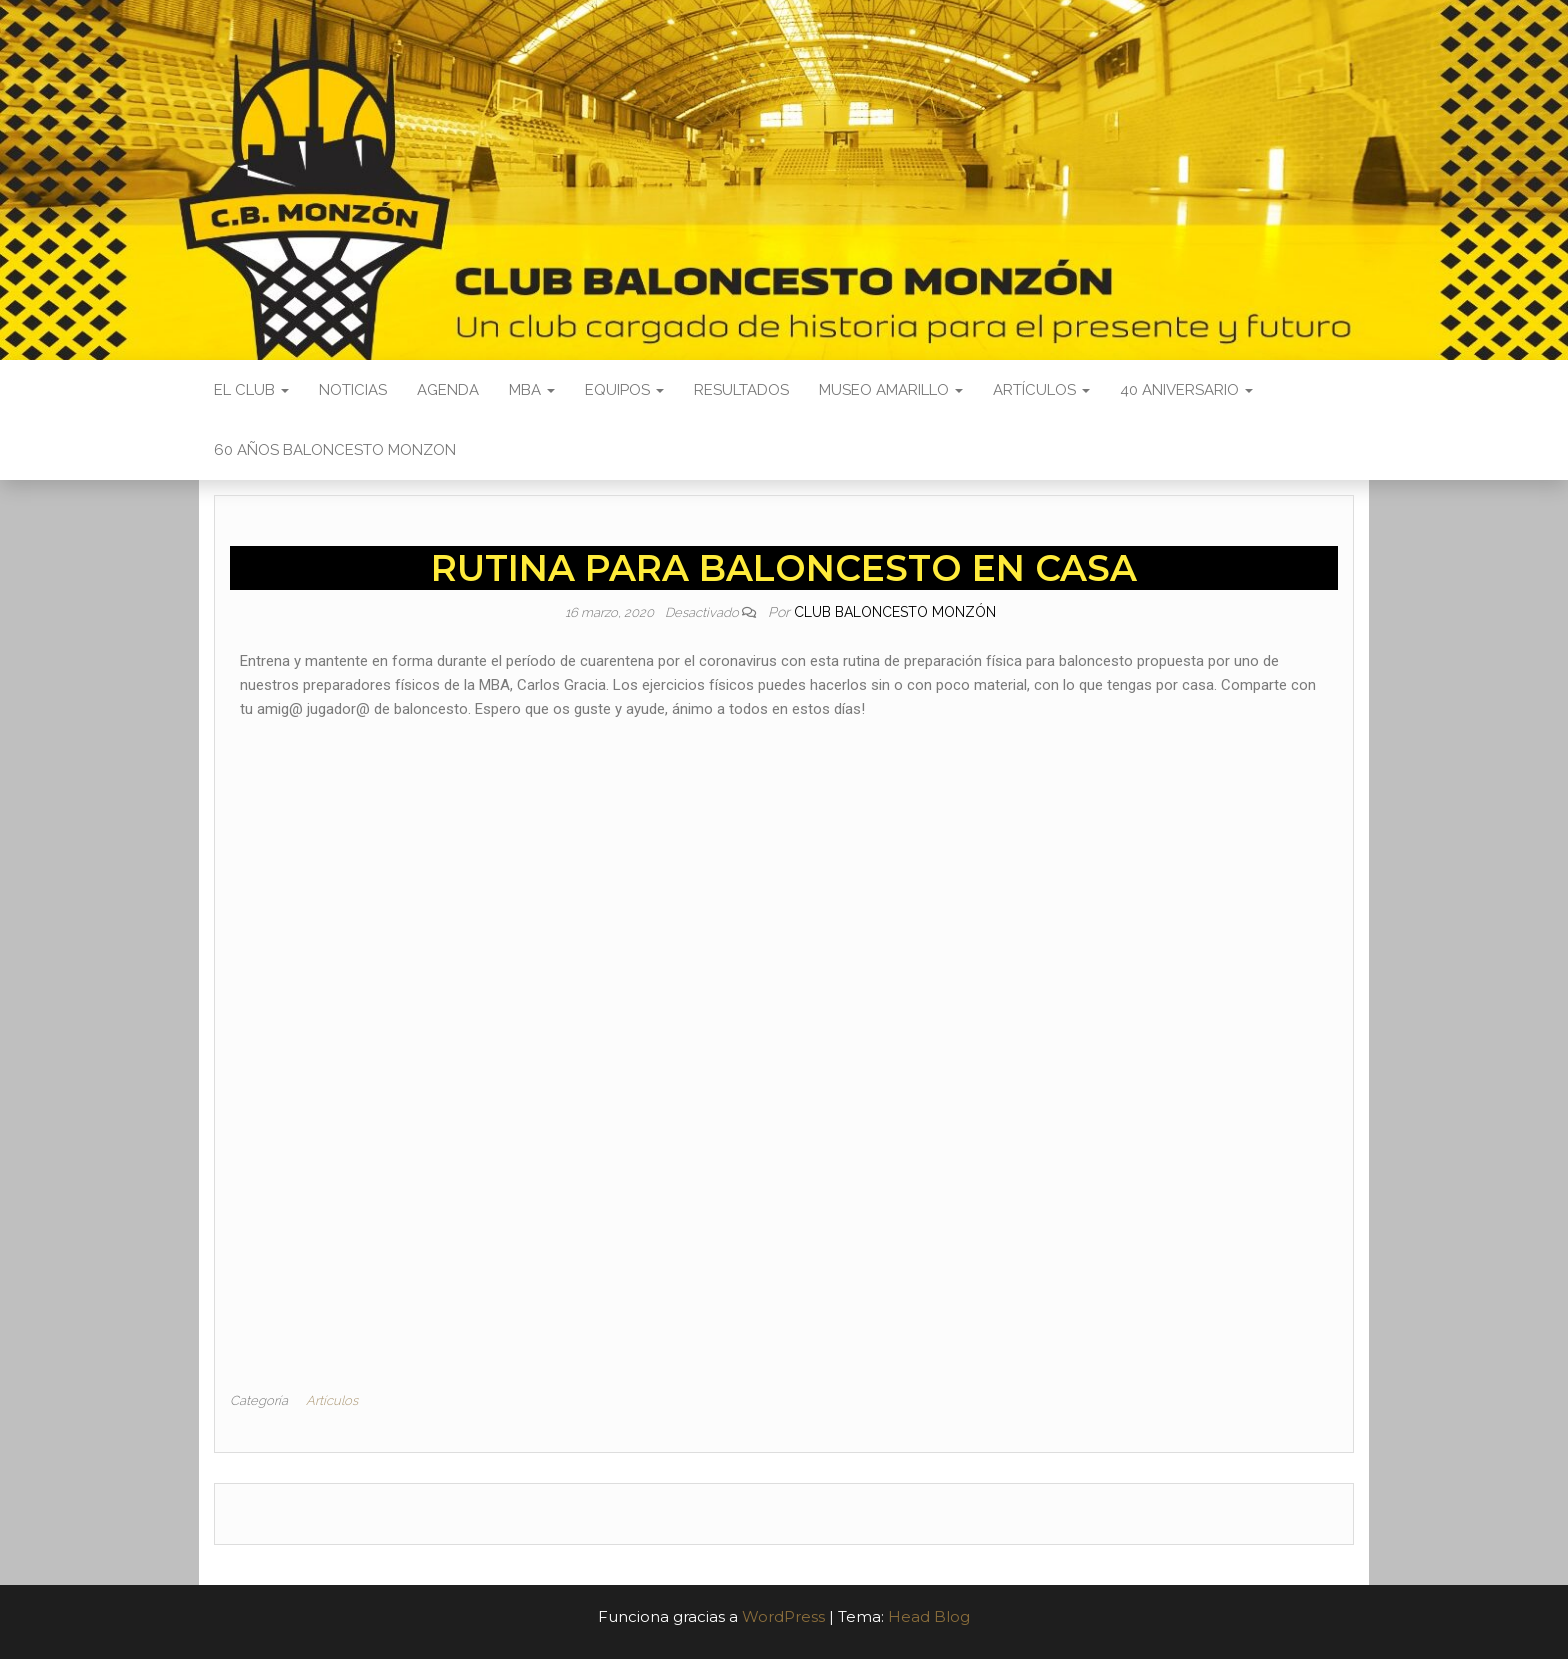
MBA (532, 390)
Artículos (1041, 390)
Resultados (741, 390)
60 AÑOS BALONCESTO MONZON (335, 450)
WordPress (783, 1616)
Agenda (448, 390)
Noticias (353, 390)
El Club (251, 390)
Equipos (624, 390)
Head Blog (929, 1616)
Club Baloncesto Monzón (895, 612)
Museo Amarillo (891, 390)
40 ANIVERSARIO (1186, 390)
